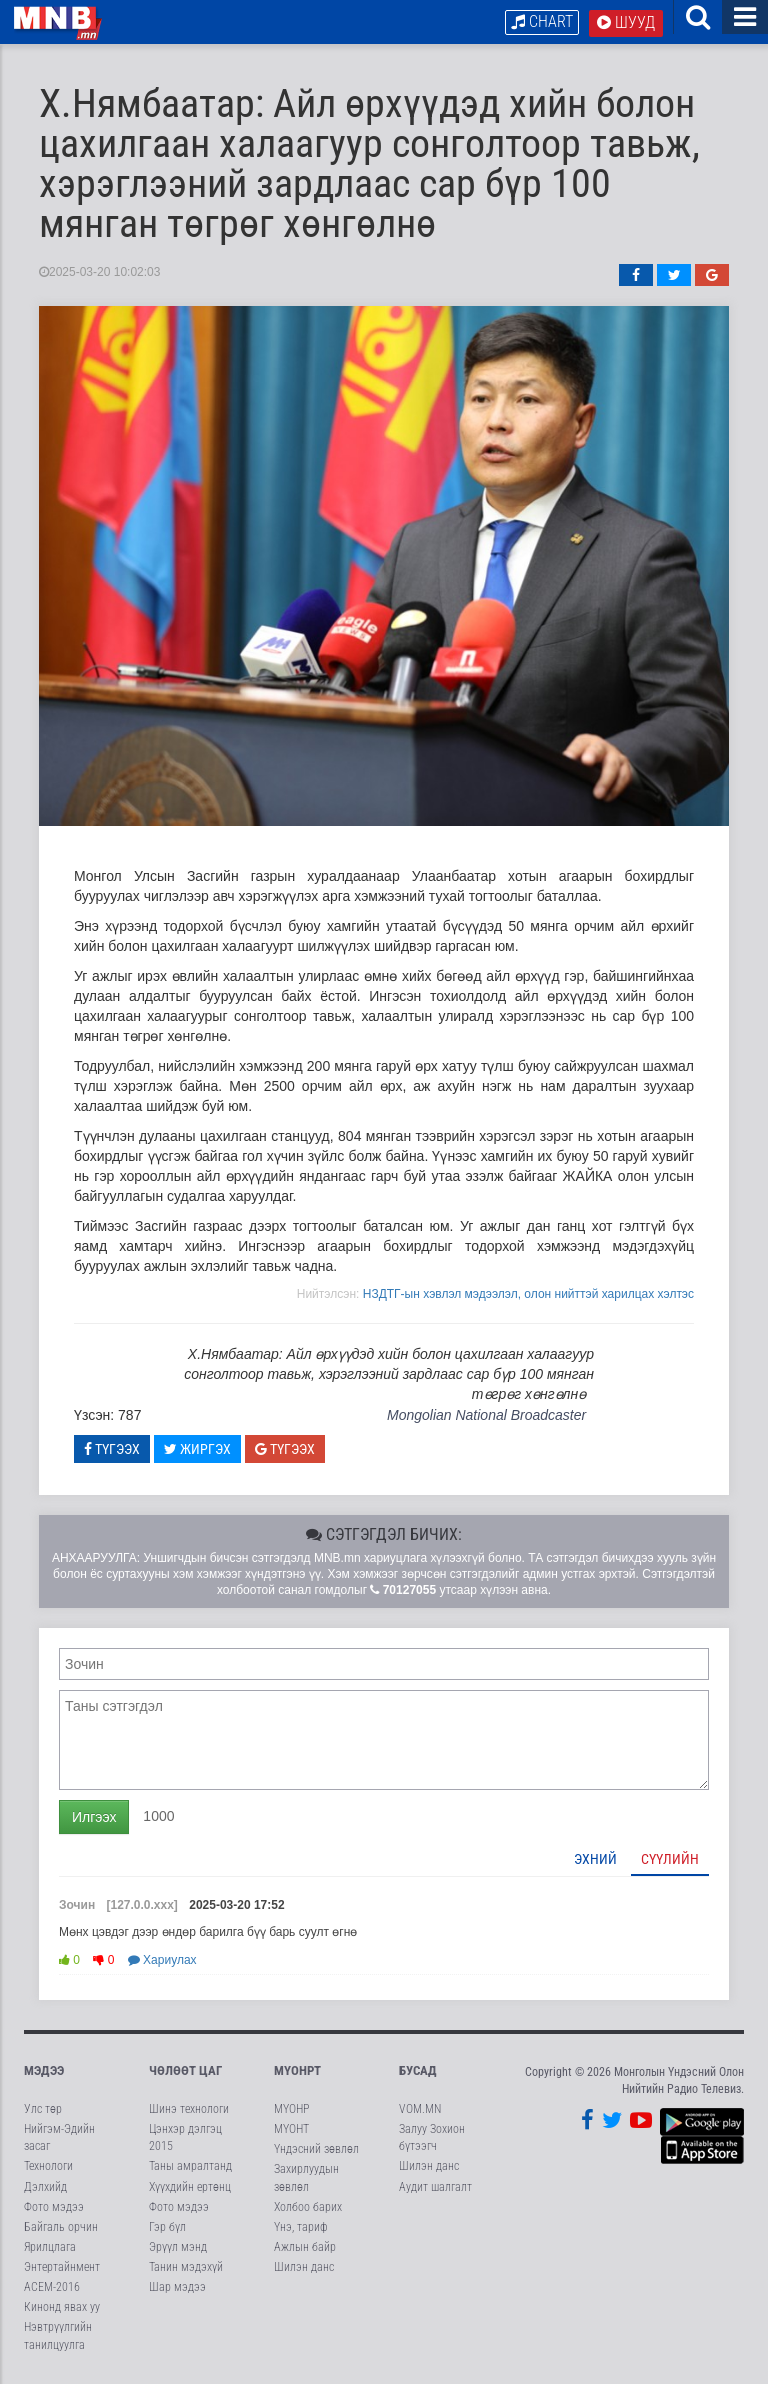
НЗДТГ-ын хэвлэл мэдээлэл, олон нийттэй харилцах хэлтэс (528, 1294)
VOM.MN (420, 2109)
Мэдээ (44, 2070)
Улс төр (43, 2109)
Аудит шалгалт (435, 2187)
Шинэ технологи (189, 2109)
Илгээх (94, 1817)
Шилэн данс (304, 2267)
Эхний (595, 1859)
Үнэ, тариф (301, 2227)
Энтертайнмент (62, 2267)
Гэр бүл (167, 2227)
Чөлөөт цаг (185, 2070)
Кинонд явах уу (62, 2307)
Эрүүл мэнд (178, 2247)
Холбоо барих (308, 2207)
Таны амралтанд (190, 2166)
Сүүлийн (670, 1859)
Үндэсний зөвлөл (316, 2149)
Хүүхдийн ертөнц (190, 2187)
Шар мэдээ (177, 2287)
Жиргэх (197, 1449)
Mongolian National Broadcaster (486, 1415)
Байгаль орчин (61, 2227)
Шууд (626, 22)
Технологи (48, 2166)
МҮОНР (291, 2109)
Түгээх (112, 1449)
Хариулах (162, 1960)
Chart (542, 21)
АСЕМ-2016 (52, 2287)
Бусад (418, 2070)
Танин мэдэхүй (186, 2267)
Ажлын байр (305, 2247)
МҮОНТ (291, 2129)
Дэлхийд (45, 2187)
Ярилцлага (50, 2247)
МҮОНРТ (297, 2070)
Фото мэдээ (54, 2207)
